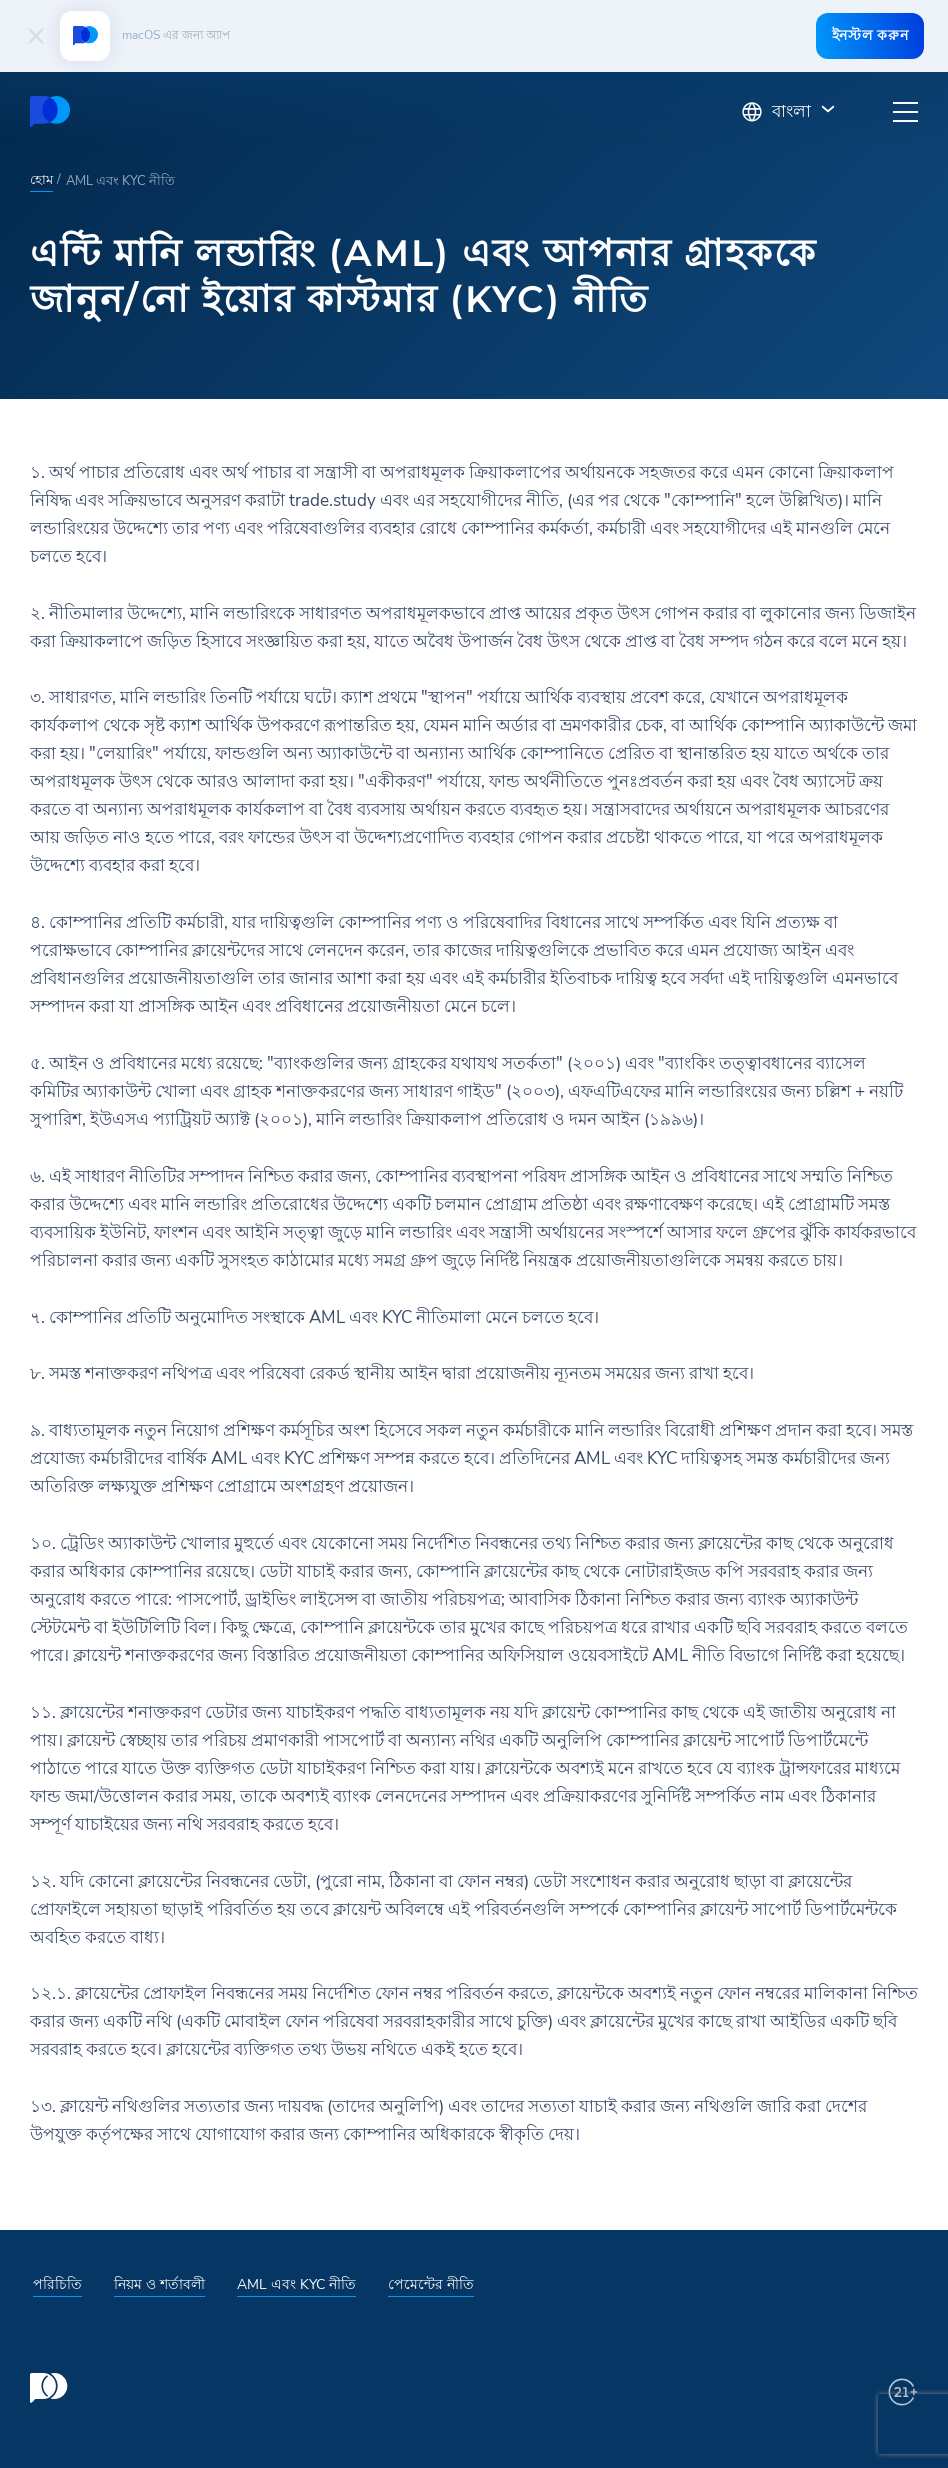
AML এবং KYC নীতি (296, 2284)
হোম (41, 180)
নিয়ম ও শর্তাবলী (159, 2284)
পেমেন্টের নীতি (431, 2284)
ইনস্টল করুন (865, 35)
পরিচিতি (57, 2284)
